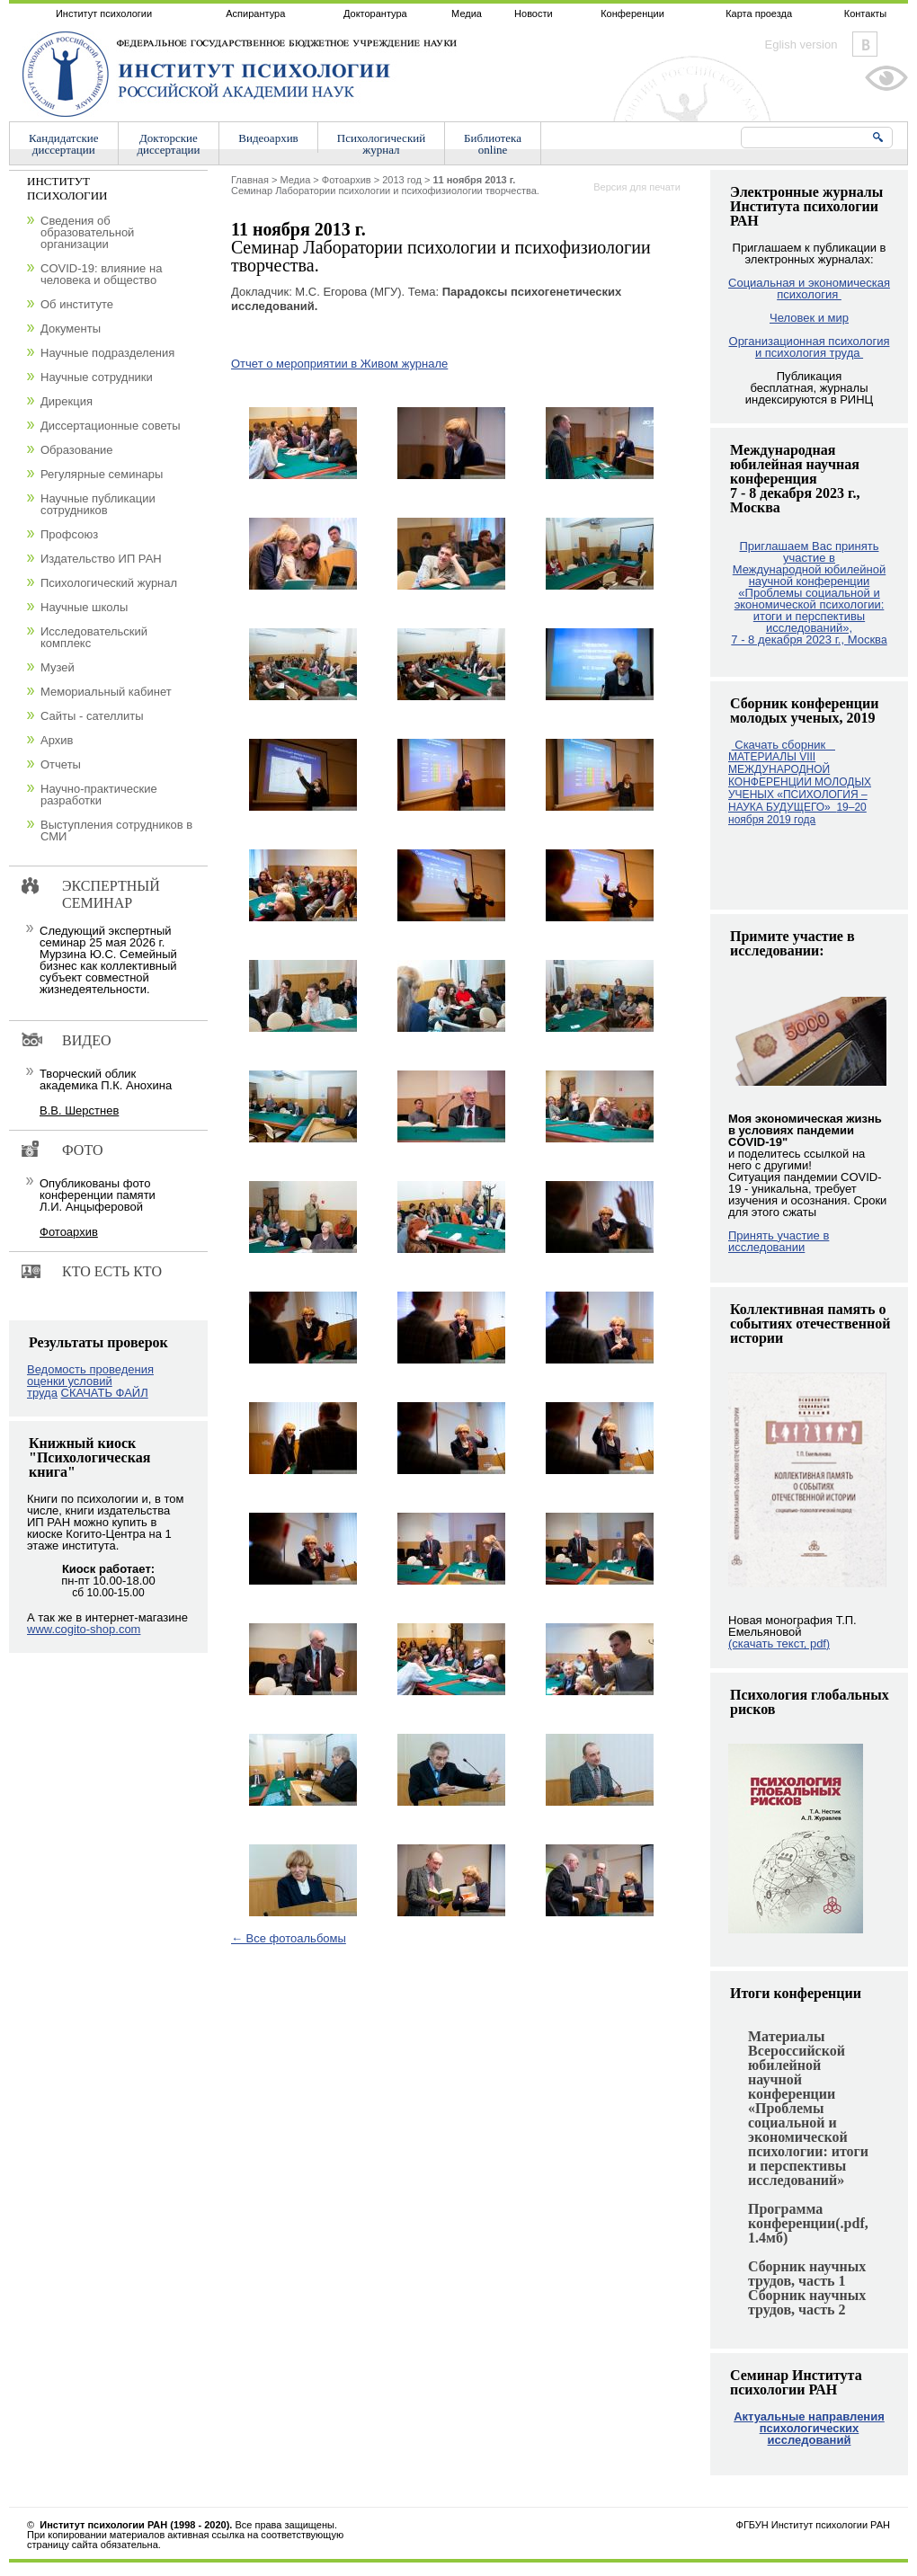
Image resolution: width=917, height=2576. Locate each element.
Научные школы (84, 607)
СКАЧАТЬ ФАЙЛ (104, 1392)
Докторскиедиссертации (169, 143)
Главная (250, 179)
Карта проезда (759, 13)
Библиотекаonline (492, 143)
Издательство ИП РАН (101, 558)
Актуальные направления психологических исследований (809, 2428)
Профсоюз (69, 534)
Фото (82, 1150)
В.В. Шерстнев (79, 1110)
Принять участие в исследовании (778, 1241)
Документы (70, 328)
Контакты (865, 13)
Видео (86, 1040)
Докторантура (375, 13)
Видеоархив (268, 138)
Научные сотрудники (96, 377)
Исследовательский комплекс (93, 637)
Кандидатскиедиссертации (64, 143)
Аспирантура (255, 13)
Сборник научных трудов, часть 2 (807, 2302)
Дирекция (66, 401)
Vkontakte (864, 44)
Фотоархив (346, 179)
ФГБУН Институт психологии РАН (813, 2524)
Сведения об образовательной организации (87, 232)
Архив (56, 740)
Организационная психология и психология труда (809, 347)
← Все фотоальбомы (288, 1938)
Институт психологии (104, 13)
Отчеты (60, 764)
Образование (76, 450)
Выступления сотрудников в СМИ (116, 830)
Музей (57, 667)
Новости (533, 13)
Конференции (632, 13)
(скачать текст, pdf (779, 1643)
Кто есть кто (112, 1271)
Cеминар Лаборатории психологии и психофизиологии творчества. (385, 185)
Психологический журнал (108, 583)
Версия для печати (637, 187)
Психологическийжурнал (381, 143)
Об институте (76, 304)
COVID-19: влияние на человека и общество (101, 274)
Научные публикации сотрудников (98, 504)
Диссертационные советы (110, 425)
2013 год (402, 179)
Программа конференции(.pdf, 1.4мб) (808, 2223)
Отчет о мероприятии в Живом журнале (339, 363)
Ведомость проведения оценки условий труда (90, 1381)
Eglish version (801, 44)
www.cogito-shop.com (83, 1629)
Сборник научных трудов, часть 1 (807, 2273)
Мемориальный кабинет (106, 691)
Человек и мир (809, 317)
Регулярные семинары (101, 474)
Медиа (466, 13)
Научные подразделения (107, 353)
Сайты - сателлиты (92, 716)
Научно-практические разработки (98, 794)
